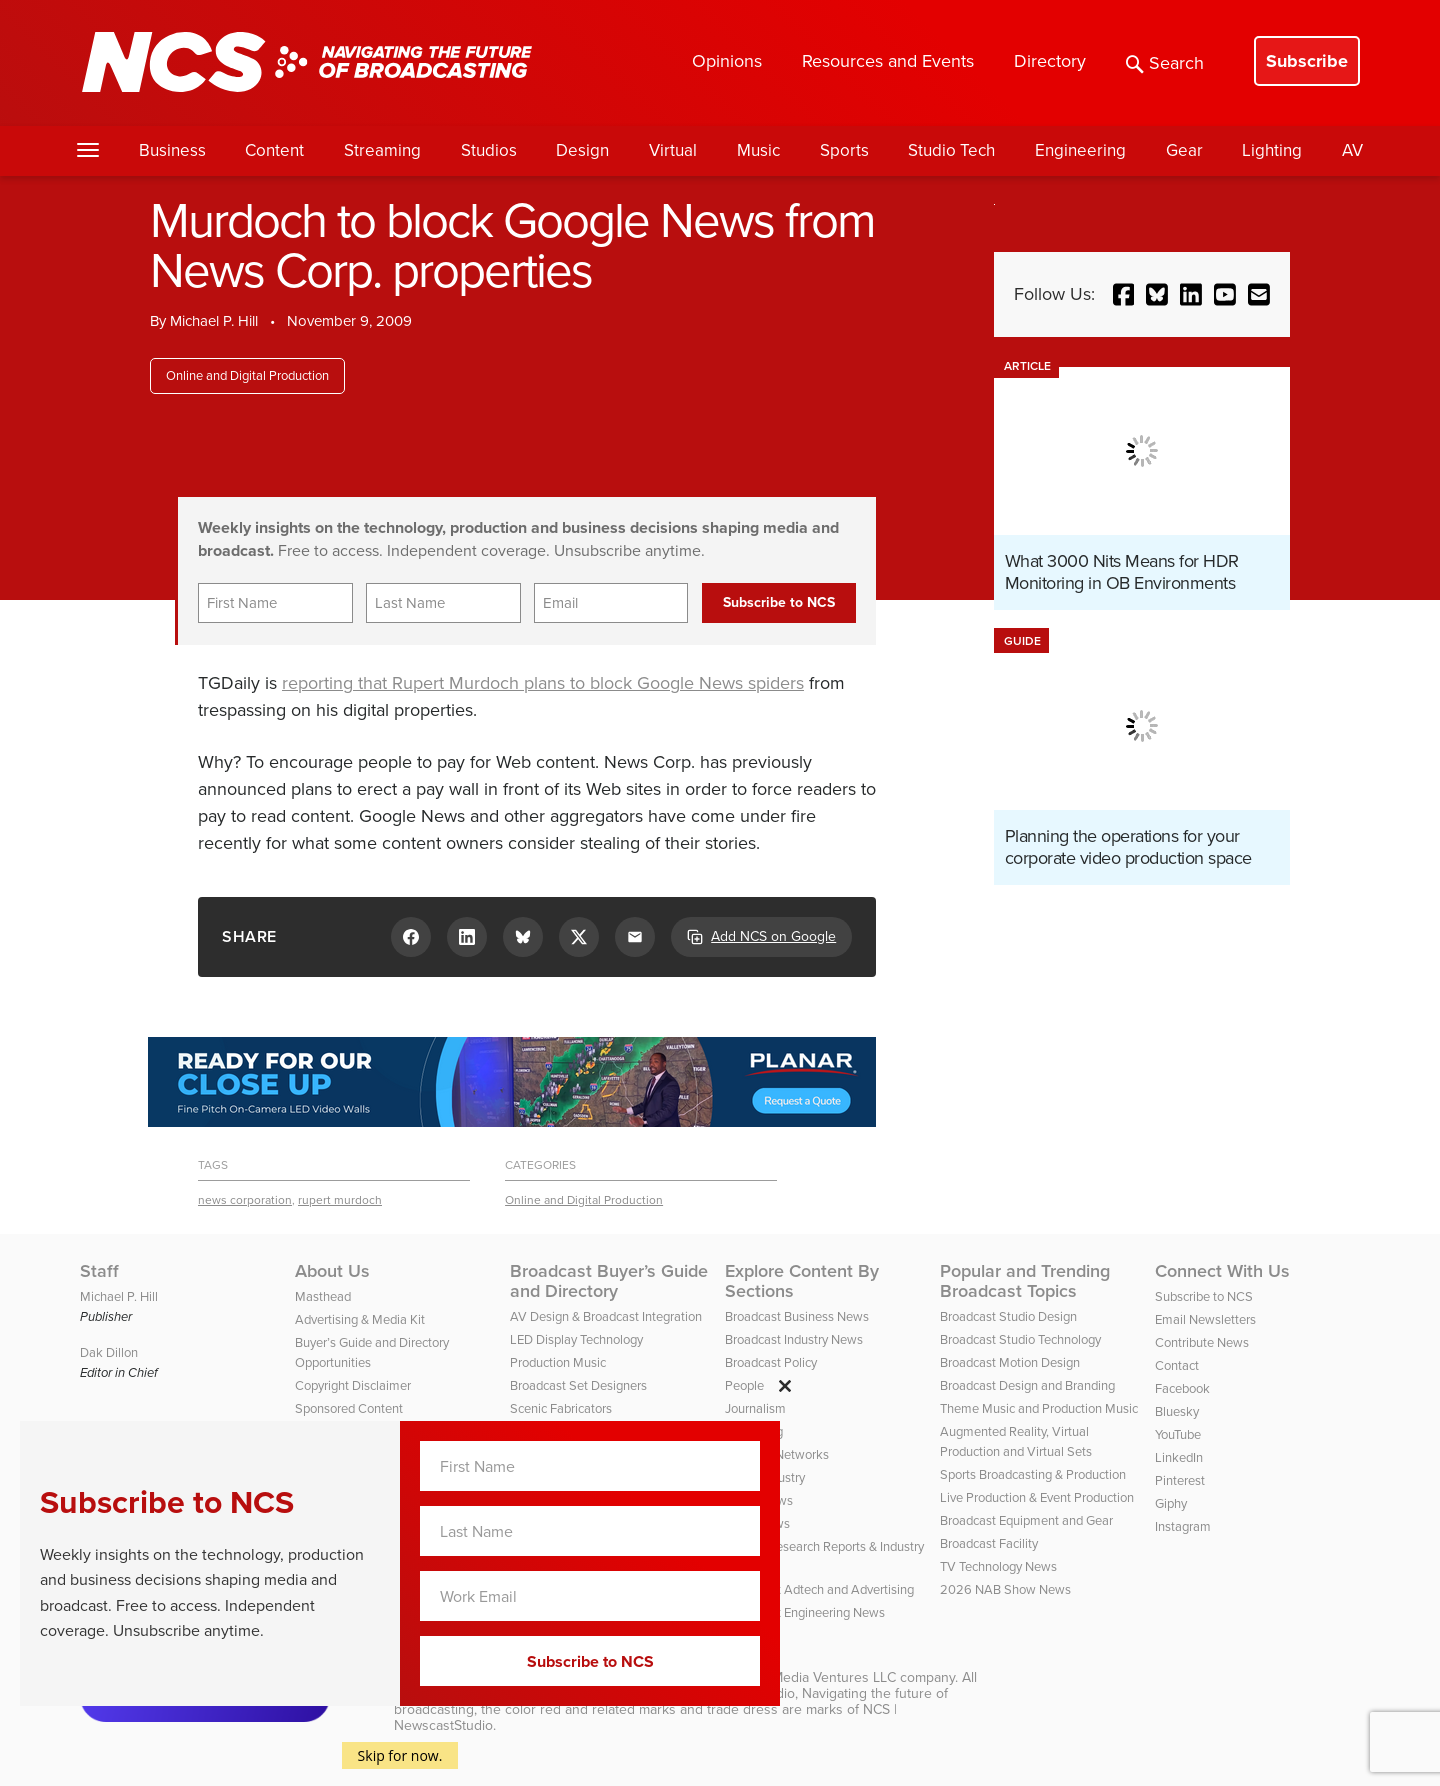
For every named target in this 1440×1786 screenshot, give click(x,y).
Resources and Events (888, 61)
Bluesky (1177, 1411)
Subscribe (1307, 61)
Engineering (1080, 150)
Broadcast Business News (797, 1316)
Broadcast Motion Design (1010, 1362)
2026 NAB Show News (1005, 1589)
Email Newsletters (1205, 1319)
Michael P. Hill (214, 321)
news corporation (245, 1200)
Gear (1184, 150)
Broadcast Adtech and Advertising (819, 1589)
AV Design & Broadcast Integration (606, 1316)
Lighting (1272, 150)
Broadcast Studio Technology (1020, 1339)
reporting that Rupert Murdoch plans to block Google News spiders (543, 683)
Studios (489, 150)
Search (1165, 63)
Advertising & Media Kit (360, 1319)
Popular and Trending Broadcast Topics (1025, 1281)
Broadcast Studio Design (1008, 1316)
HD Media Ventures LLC (822, 1677)
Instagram (1183, 1526)
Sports (844, 150)
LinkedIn (1179, 1457)
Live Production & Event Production (1037, 1497)
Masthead (323, 1296)
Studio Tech (951, 150)
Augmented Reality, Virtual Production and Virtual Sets (1016, 1441)
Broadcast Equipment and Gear (1026, 1520)
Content (274, 150)
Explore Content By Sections (802, 1281)
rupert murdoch (340, 1200)
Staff (99, 1271)
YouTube (1178, 1434)
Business (172, 150)
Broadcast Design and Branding (1027, 1385)
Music (758, 150)
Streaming (382, 150)
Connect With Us (1222, 1271)
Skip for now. (400, 1755)
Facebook (1182, 1388)
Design (582, 150)
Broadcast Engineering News (805, 1612)
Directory (1050, 61)
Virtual (673, 150)
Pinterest (1180, 1480)
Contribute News (1202, 1342)
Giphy (1171, 1503)
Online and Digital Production (247, 375)
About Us (332, 1271)
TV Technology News (998, 1566)
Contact (1177, 1365)
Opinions (727, 61)
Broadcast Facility (989, 1543)
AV (1352, 150)
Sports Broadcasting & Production (1033, 1474)
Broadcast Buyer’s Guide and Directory (609, 1281)
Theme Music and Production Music (1039, 1408)
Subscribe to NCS (1204, 1296)
